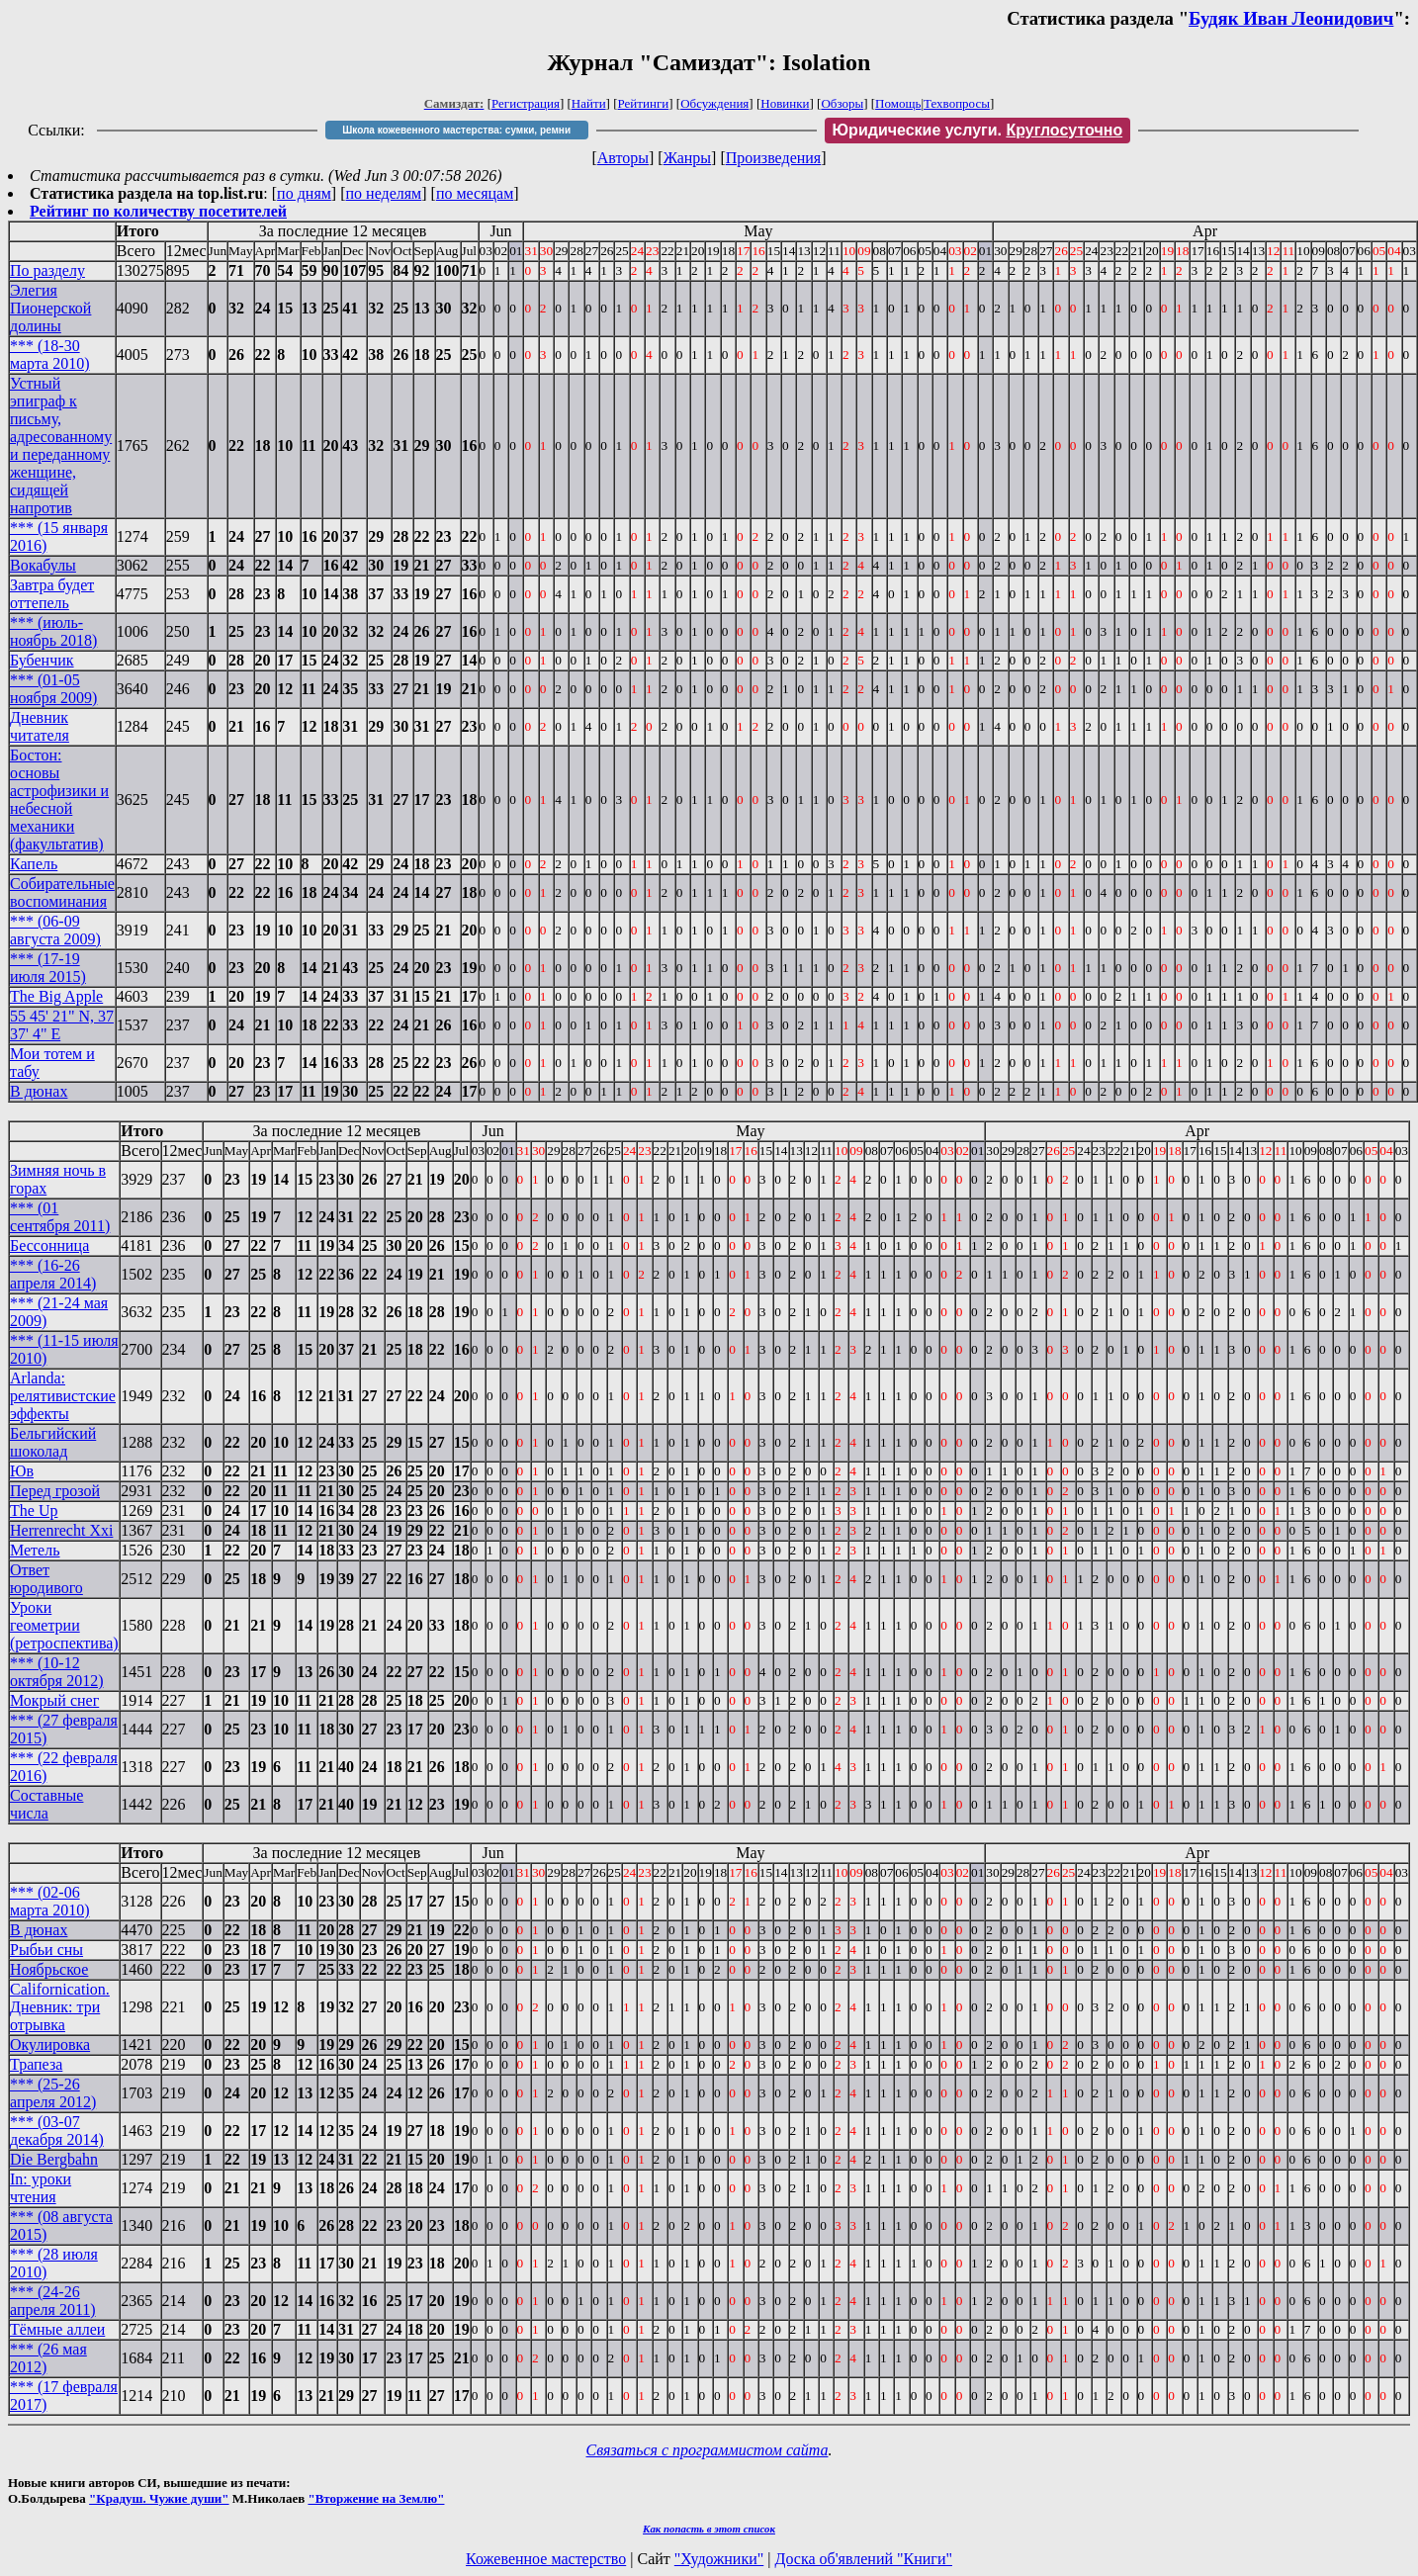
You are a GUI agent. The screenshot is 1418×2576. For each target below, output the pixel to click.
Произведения (774, 157)
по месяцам (474, 193)
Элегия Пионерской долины (50, 308)
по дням (304, 193)
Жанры (687, 157)
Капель (33, 863)
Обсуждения (714, 103)
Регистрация (525, 103)
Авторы (623, 157)
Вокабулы (43, 565)
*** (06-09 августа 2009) (55, 930)
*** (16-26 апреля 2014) (53, 1274)
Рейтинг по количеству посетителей (158, 211)
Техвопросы (957, 103)
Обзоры (842, 103)
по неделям (384, 193)
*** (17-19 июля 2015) (48, 967)
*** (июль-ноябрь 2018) (53, 631)
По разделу (47, 270)
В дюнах (38, 1091)
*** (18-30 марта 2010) (50, 354)
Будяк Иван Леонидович (1291, 18)
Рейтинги (643, 103)
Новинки (784, 103)
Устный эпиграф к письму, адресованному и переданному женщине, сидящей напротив (61, 445)
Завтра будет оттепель (52, 594)
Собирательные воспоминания (62, 892)
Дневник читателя (39, 726)
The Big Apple (56, 996)
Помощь (898, 103)
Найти (589, 103)
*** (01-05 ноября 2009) (53, 688)
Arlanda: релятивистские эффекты (63, 1396)
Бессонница (49, 1245)
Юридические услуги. (978, 130)
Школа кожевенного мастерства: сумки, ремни (456, 130)
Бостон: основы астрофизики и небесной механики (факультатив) (59, 799)
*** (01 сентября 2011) (60, 1216)
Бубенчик (42, 660)
